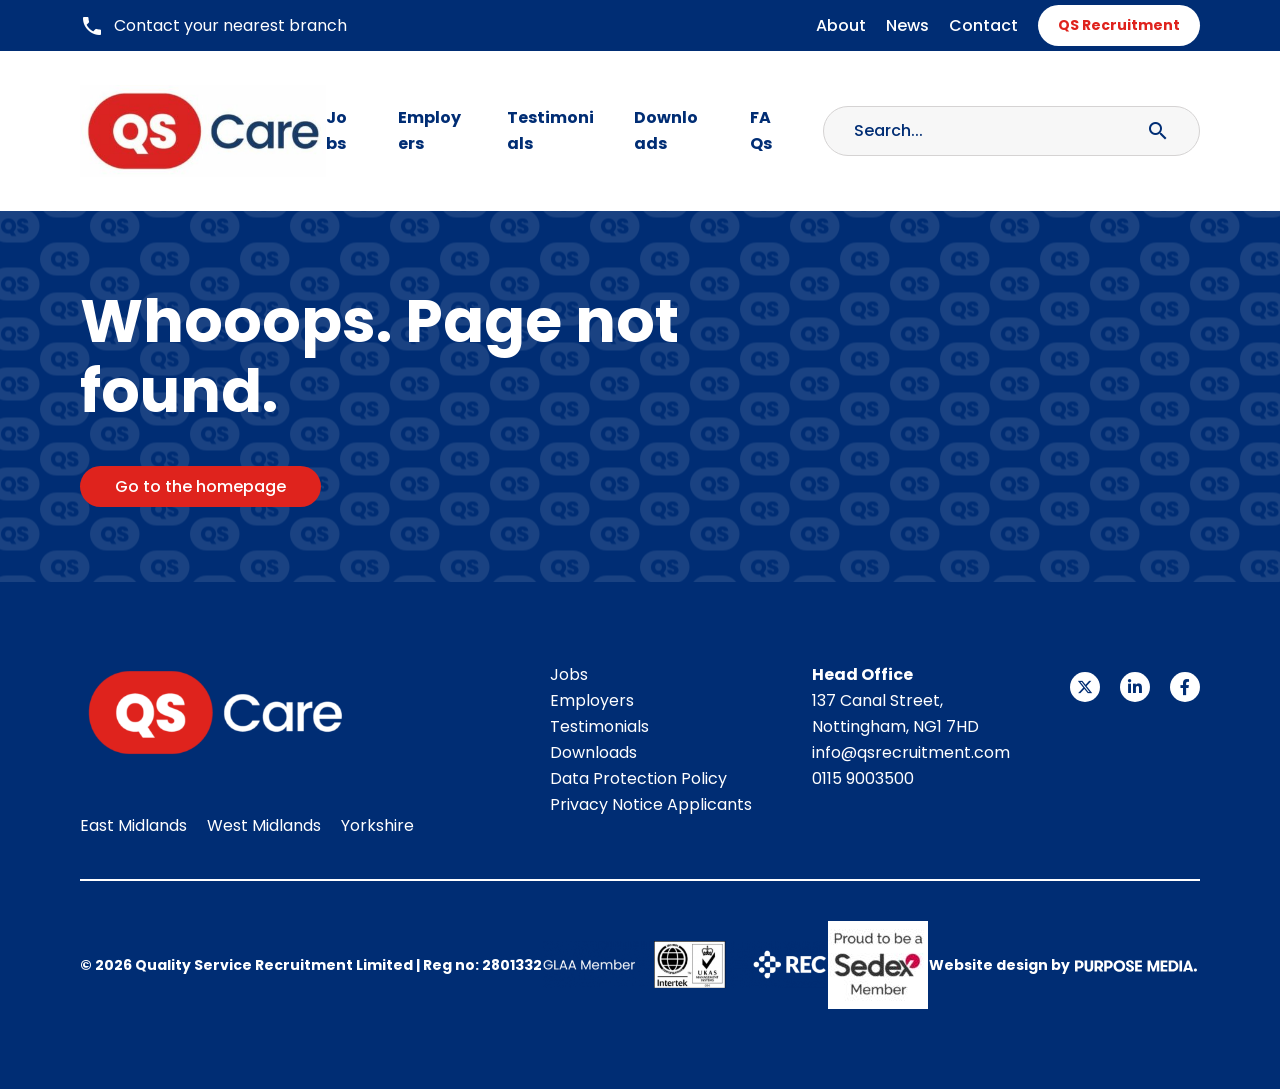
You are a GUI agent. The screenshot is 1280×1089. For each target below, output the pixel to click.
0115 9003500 (863, 778)
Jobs (336, 130)
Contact (983, 25)
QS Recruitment (1119, 25)
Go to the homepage (200, 486)
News (907, 25)
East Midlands (133, 825)
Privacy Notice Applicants (651, 804)
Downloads (666, 130)
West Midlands (264, 825)
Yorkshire (377, 825)
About (841, 25)
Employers (429, 130)
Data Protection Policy (638, 778)
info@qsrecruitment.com (911, 752)
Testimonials (550, 130)
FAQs (761, 130)
